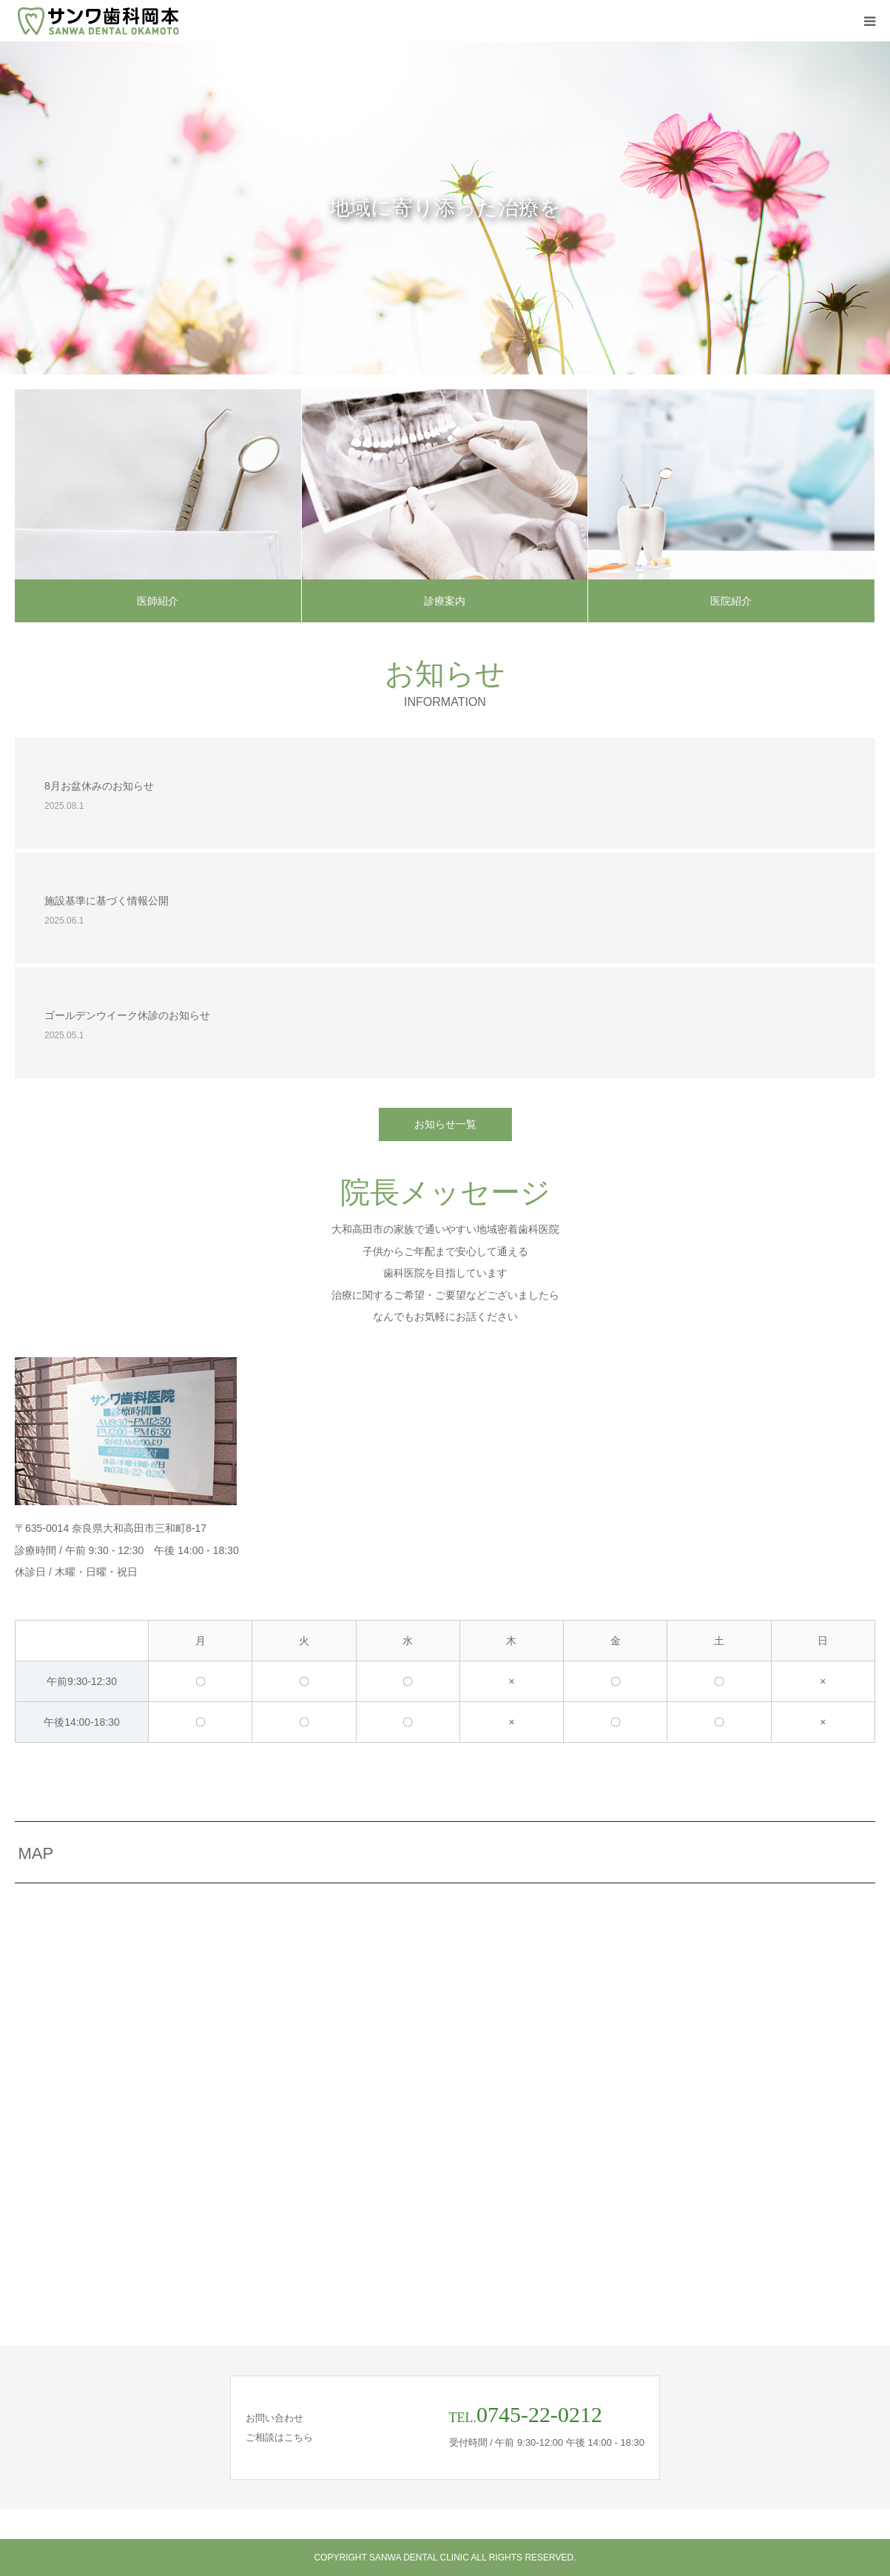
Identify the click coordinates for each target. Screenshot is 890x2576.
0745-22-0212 (539, 2414)
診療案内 (444, 601)
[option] (445, 207)
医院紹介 (731, 601)
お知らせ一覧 (445, 1124)
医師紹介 (157, 601)
